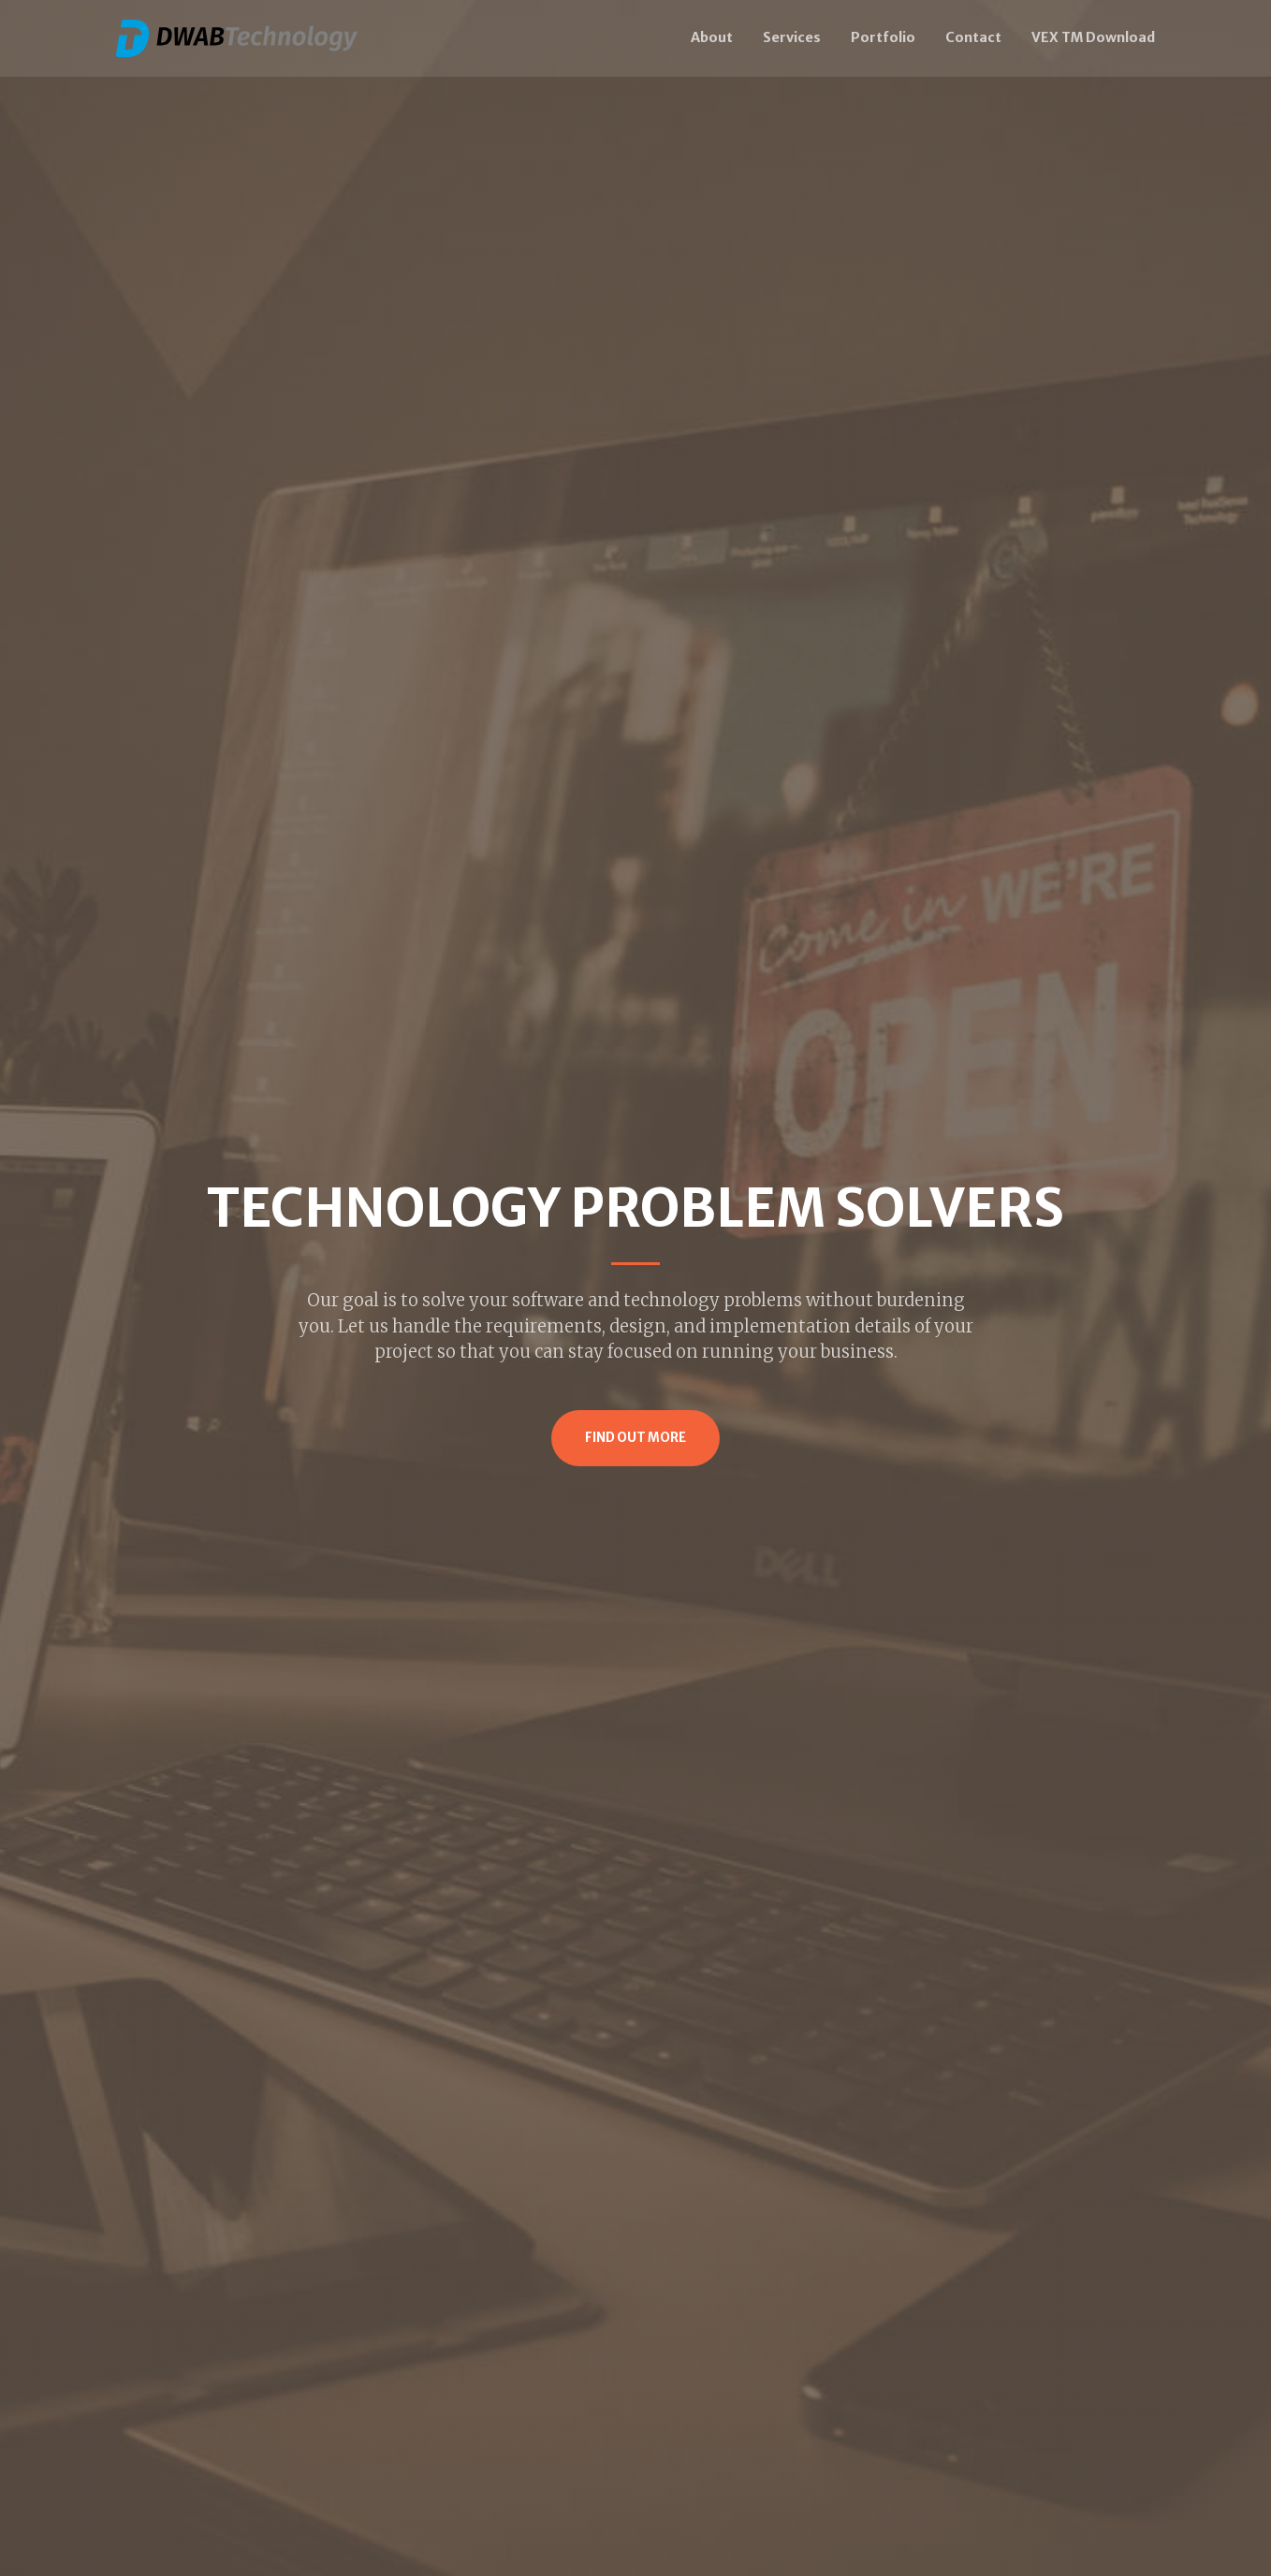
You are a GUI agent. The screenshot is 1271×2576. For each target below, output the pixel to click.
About (712, 37)
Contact (973, 37)
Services (792, 37)
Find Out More (635, 1438)
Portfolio (883, 37)
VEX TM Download (1093, 37)
